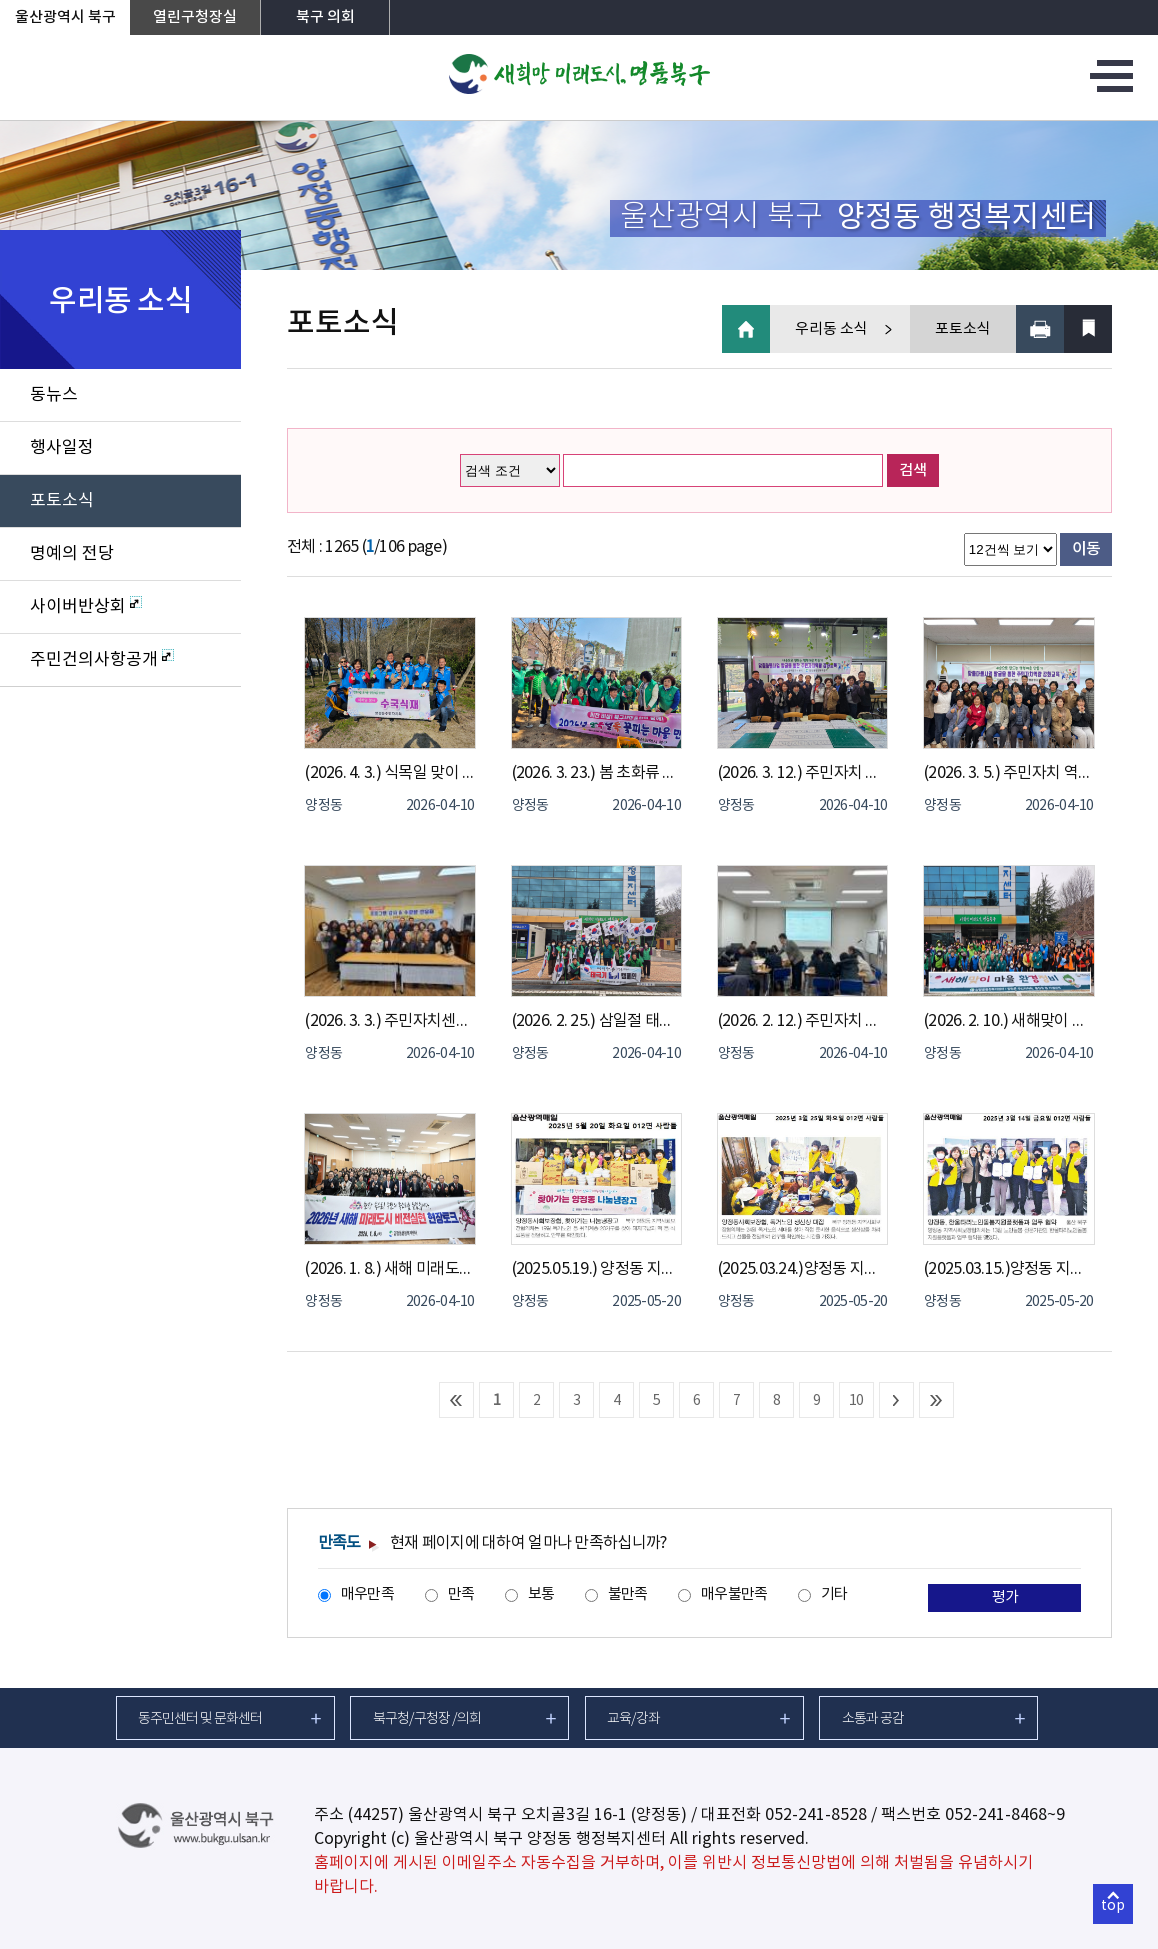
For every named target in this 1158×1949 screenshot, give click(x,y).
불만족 (628, 1594)
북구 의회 (325, 17)
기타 (834, 1594)
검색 (913, 470)
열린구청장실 (195, 17)
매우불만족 (734, 1594)
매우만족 (367, 1594)
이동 (1086, 549)
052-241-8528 (816, 1815)
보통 (541, 1594)
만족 (461, 1594)
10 (856, 1401)
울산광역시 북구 (65, 17)
